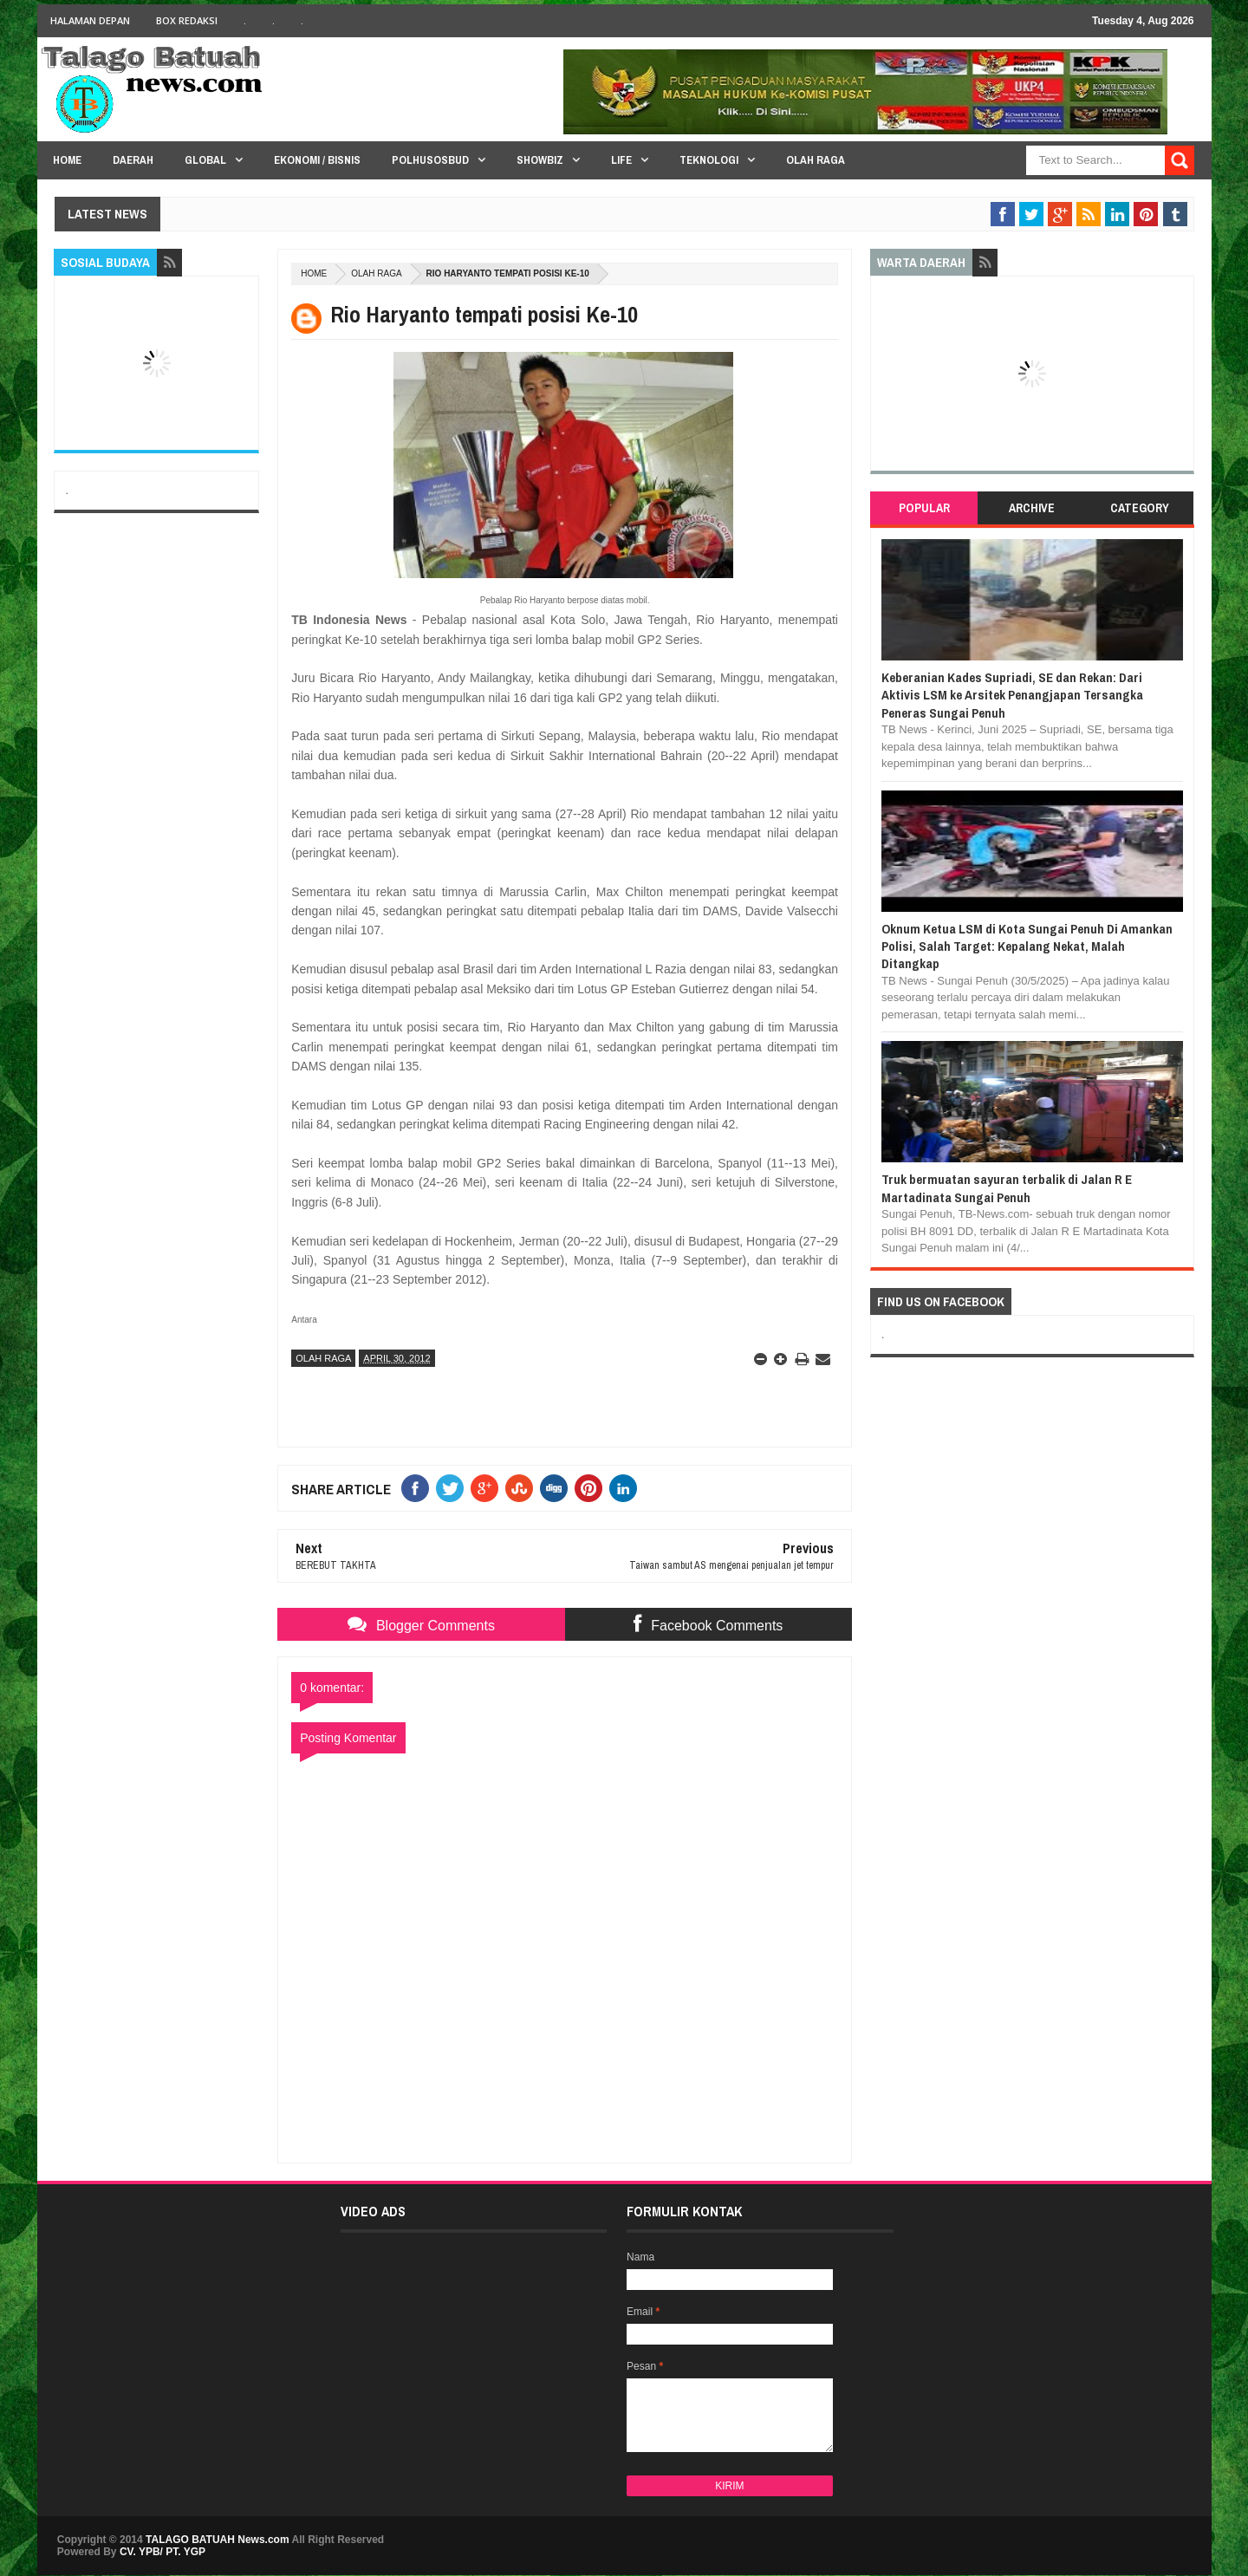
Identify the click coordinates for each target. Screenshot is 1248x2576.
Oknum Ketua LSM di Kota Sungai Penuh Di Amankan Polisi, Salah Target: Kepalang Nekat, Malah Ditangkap (1027, 946)
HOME (67, 160)
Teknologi (708, 160)
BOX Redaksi (187, 20)
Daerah (133, 160)
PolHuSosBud (430, 160)
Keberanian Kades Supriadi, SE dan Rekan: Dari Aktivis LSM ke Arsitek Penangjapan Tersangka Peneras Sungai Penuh (1012, 695)
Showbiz (540, 160)
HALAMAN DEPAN (90, 20)
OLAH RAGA (376, 273)
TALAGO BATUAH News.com (217, 2540)
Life (621, 160)
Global (205, 160)
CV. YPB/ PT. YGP (162, 2552)
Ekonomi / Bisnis (317, 160)
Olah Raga (815, 160)
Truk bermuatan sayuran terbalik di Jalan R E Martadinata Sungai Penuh (1006, 1188)
